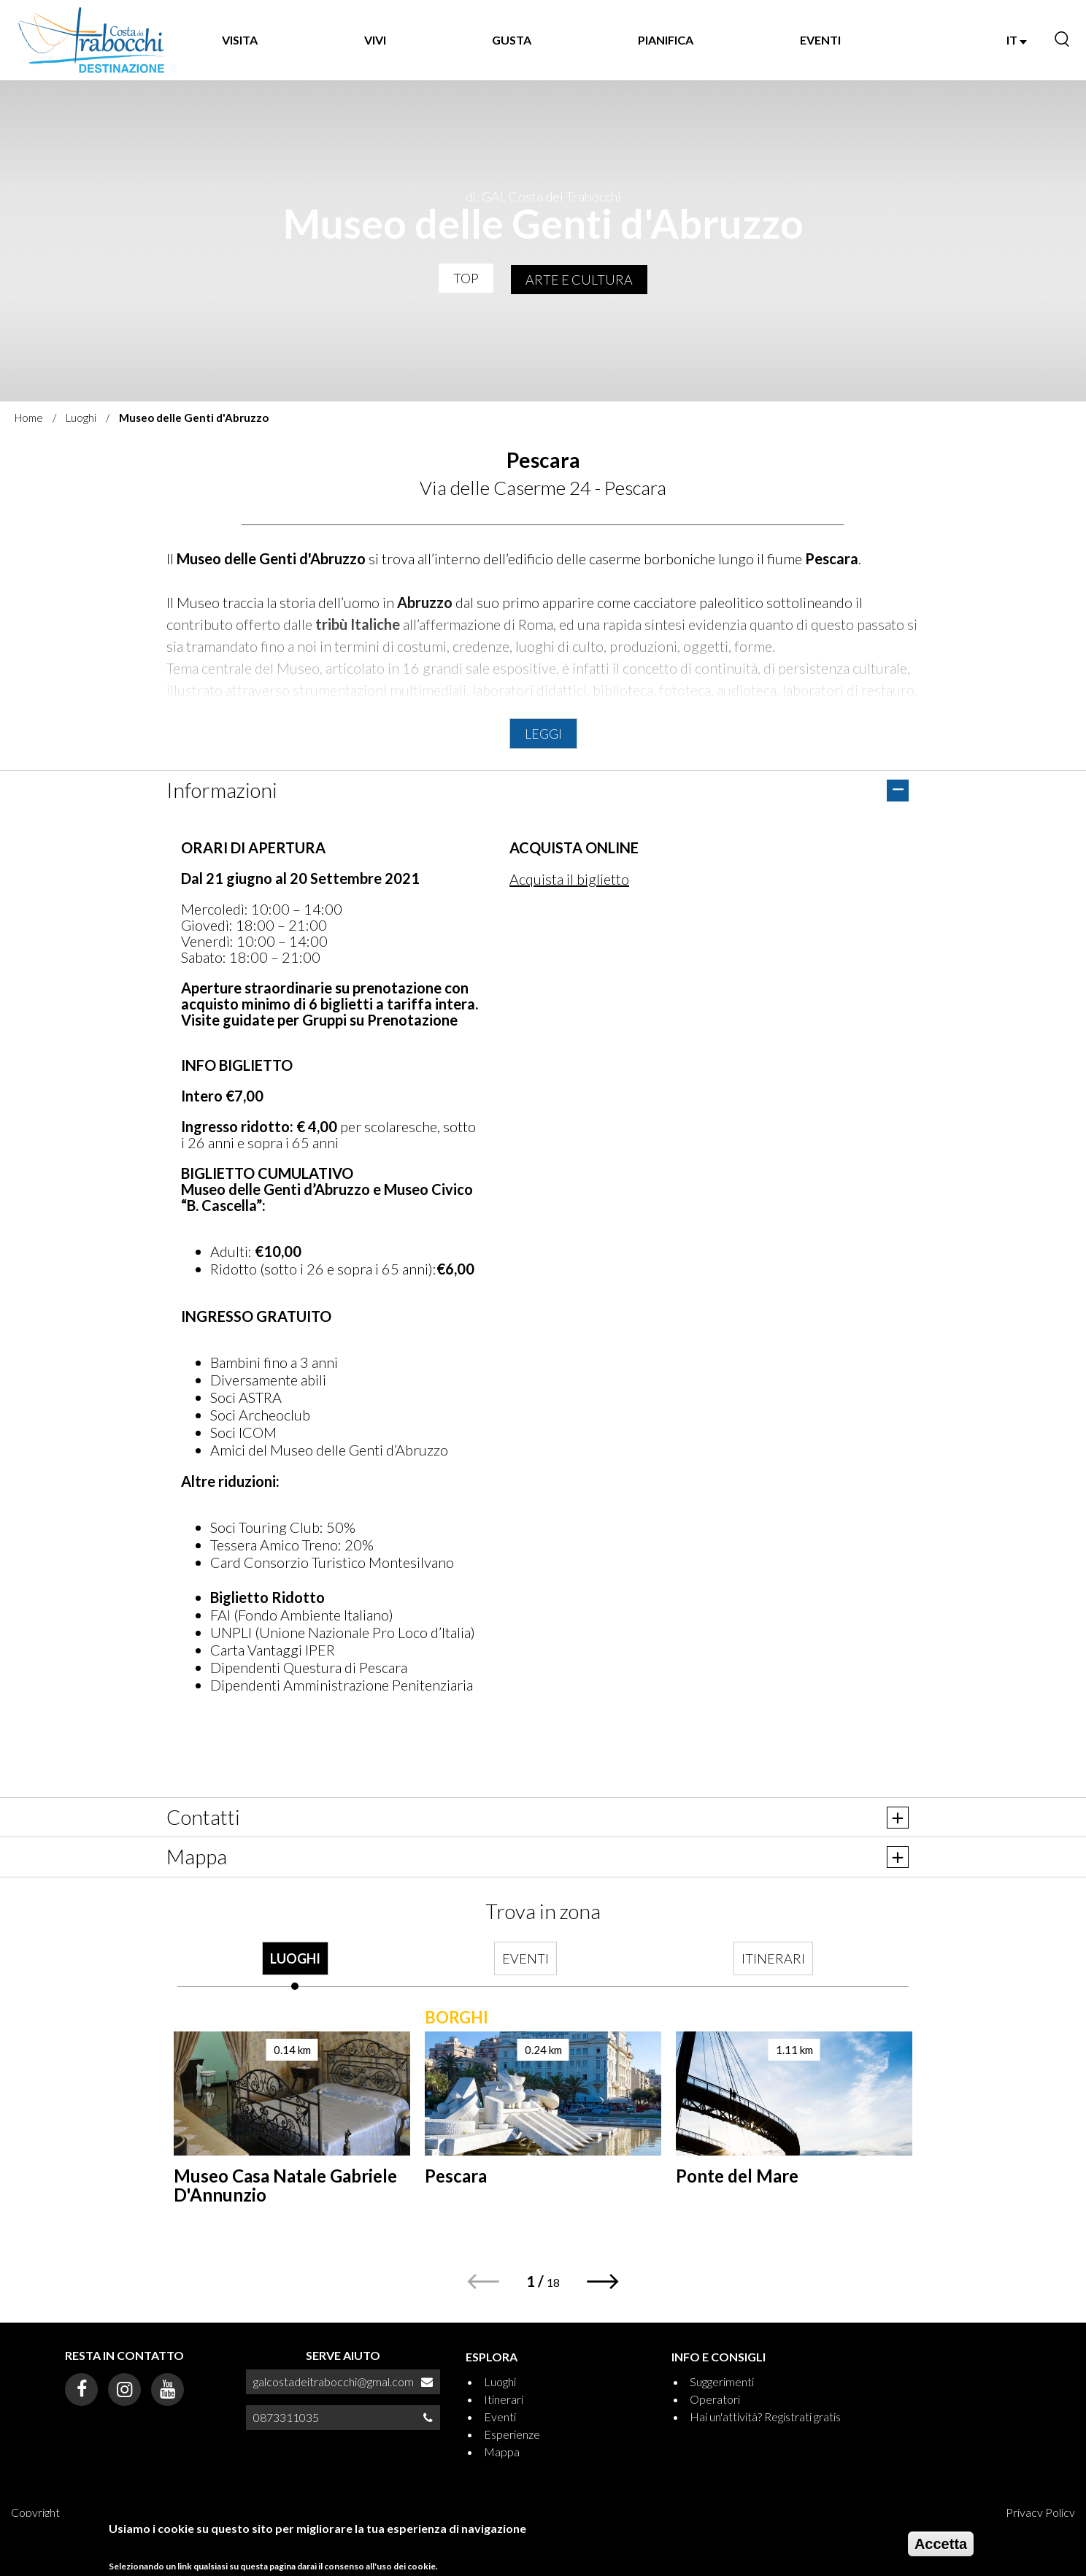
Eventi (500, 2416)
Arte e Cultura (579, 280)
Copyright (35, 2512)
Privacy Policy (1040, 2512)
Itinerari (503, 2399)
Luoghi (81, 417)
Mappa (502, 2451)
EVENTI (820, 40)
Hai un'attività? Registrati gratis (765, 2416)
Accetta (940, 2544)
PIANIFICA (665, 40)
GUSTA (511, 40)
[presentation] (294, 1966)
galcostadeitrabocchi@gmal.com (333, 2381)
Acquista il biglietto (569, 879)
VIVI (375, 40)
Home (29, 417)
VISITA (240, 40)
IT (1016, 40)
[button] (603, 2281)
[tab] (294, 1966)
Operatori (715, 2399)
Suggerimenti (722, 2381)
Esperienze (512, 2434)
